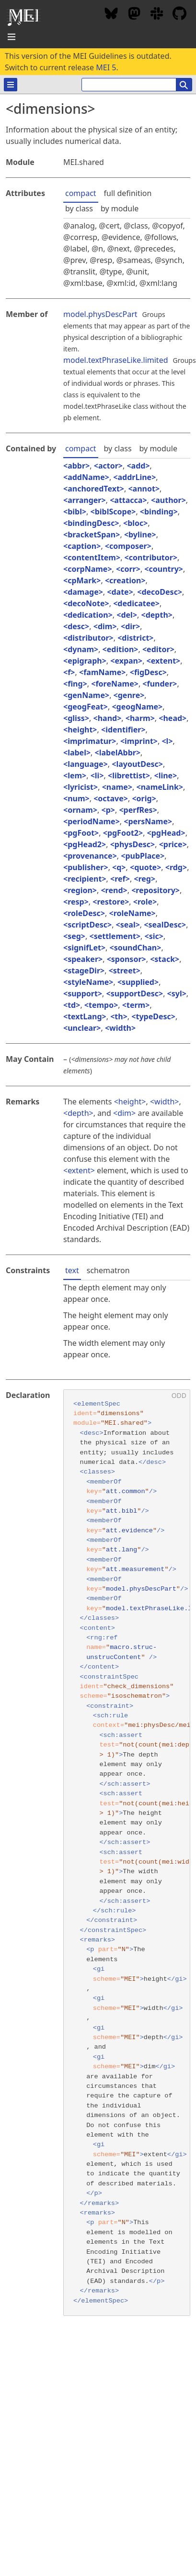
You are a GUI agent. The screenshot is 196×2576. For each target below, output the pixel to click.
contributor (151, 557)
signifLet (84, 947)
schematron (108, 1270)
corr (128, 569)
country (164, 569)
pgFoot (81, 833)
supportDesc (135, 993)
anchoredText (94, 488)
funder (160, 683)
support (83, 993)
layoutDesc (137, 764)
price (173, 844)
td (72, 1005)
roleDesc (84, 913)
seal (128, 924)
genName (86, 695)
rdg (176, 867)
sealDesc (165, 924)
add (138, 465)
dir (130, 626)
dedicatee (136, 603)
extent (163, 660)
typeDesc (153, 1016)
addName (86, 477)
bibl (75, 511)
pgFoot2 (122, 833)
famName (102, 672)
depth (157, 615)
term (136, 1005)
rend (114, 890)
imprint (139, 741)
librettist (129, 775)
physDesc (132, 844)
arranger (84, 500)
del (126, 615)
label (77, 752)
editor (158, 649)
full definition (128, 193)
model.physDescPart (100, 314)
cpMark (82, 580)
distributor (88, 638)
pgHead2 (85, 844)
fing (75, 683)
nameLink (160, 787)
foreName (114, 683)
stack (164, 959)
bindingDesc (91, 523)
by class (79, 208)
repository (155, 890)
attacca (128, 500)
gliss (76, 718)
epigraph (85, 660)
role (145, 901)
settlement (115, 936)
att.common (125, 1491)
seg (74, 936)
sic (154, 936)
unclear (82, 1028)
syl (177, 993)
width (120, 1028)
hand (107, 718)
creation (125, 580)
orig (144, 798)
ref (120, 878)
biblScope (113, 511)
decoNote (86, 603)
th (119, 1016)
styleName (88, 982)
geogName (137, 706)
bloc (135, 523)
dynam (81, 649)
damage (83, 592)
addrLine (134, 477)
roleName (132, 913)
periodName (91, 821)
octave (110, 798)
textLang (85, 1016)
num (76, 798)
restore (111, 901)
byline (139, 534)
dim (105, 626)
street (124, 970)
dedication (88, 615)
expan (126, 660)
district (135, 638)
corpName (87, 569)
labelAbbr (117, 752)
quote (145, 867)
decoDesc (159, 592)
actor (108, 465)
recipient (85, 878)
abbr (76, 465)
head (172, 718)
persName (148, 821)
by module (119, 208)
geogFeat (86, 706)
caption (82, 546)
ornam (80, 810)
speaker (83, 959)
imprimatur (90, 741)
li (97, 775)
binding (158, 511)
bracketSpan (91, 534)
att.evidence (129, 1530)
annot (144, 488)
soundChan (135, 947)
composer (128, 546)
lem (75, 775)
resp (76, 901)
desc (76, 626)
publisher (86, 867)
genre (129, 695)
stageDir (84, 970)
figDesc (148, 672)
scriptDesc (87, 924)
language (86, 764)
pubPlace (142, 856)
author (168, 500)
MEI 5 (106, 67)
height (80, 729)
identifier (123, 729)
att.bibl (121, 1511)
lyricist (80, 787)
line (166, 775)
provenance (90, 856)
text (72, 1270)
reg (144, 878)
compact (80, 193)
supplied (138, 982)
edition (120, 649)
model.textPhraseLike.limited (115, 360)
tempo (101, 1005)
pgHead (166, 833)
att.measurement (135, 1569)
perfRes (138, 810)
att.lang (121, 1549)
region (80, 890)
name (117, 787)
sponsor (126, 959)
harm (140, 718)
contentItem (92, 557)
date (119, 592)
